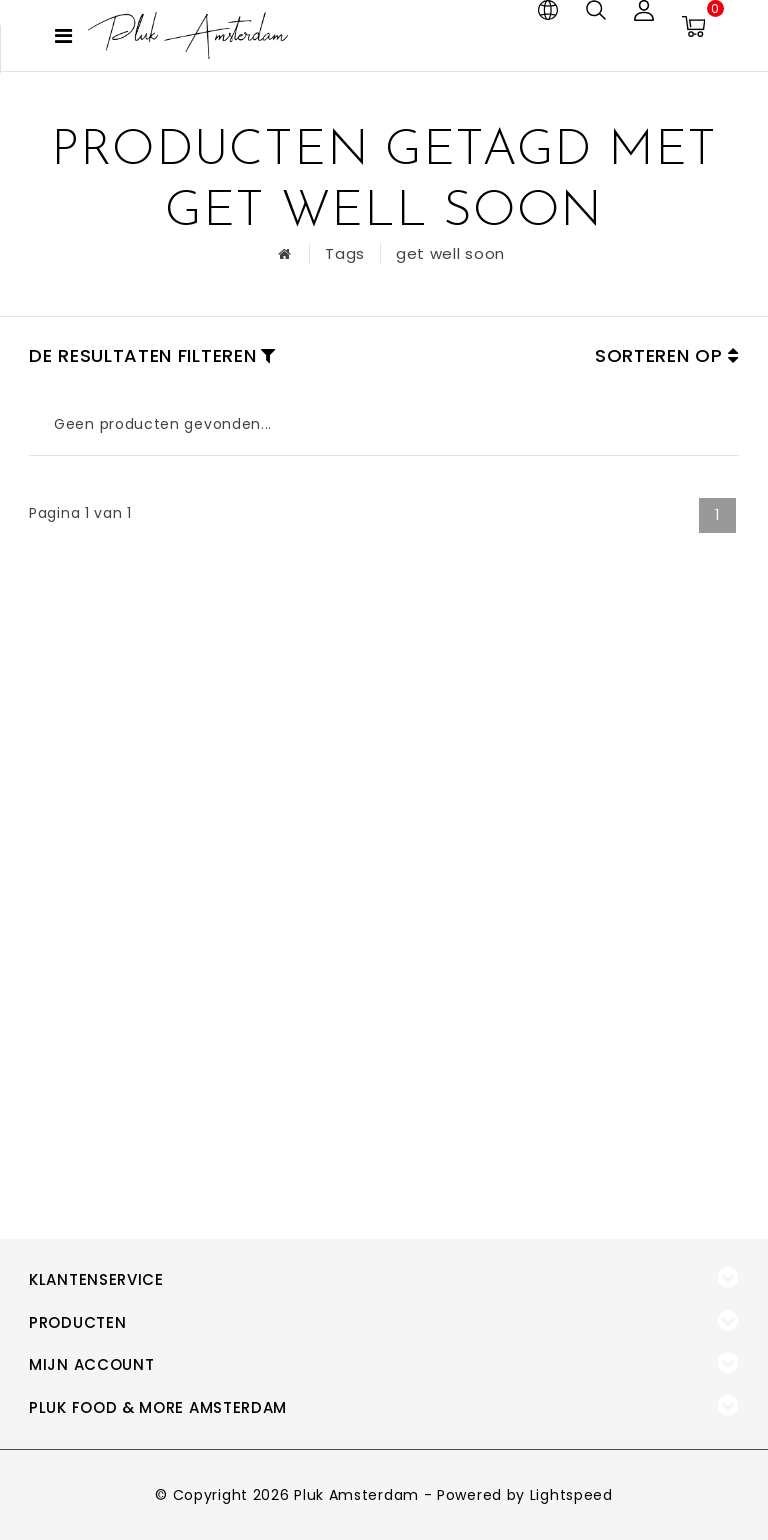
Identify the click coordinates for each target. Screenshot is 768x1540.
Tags (345, 253)
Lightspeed (571, 1495)
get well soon (450, 253)
